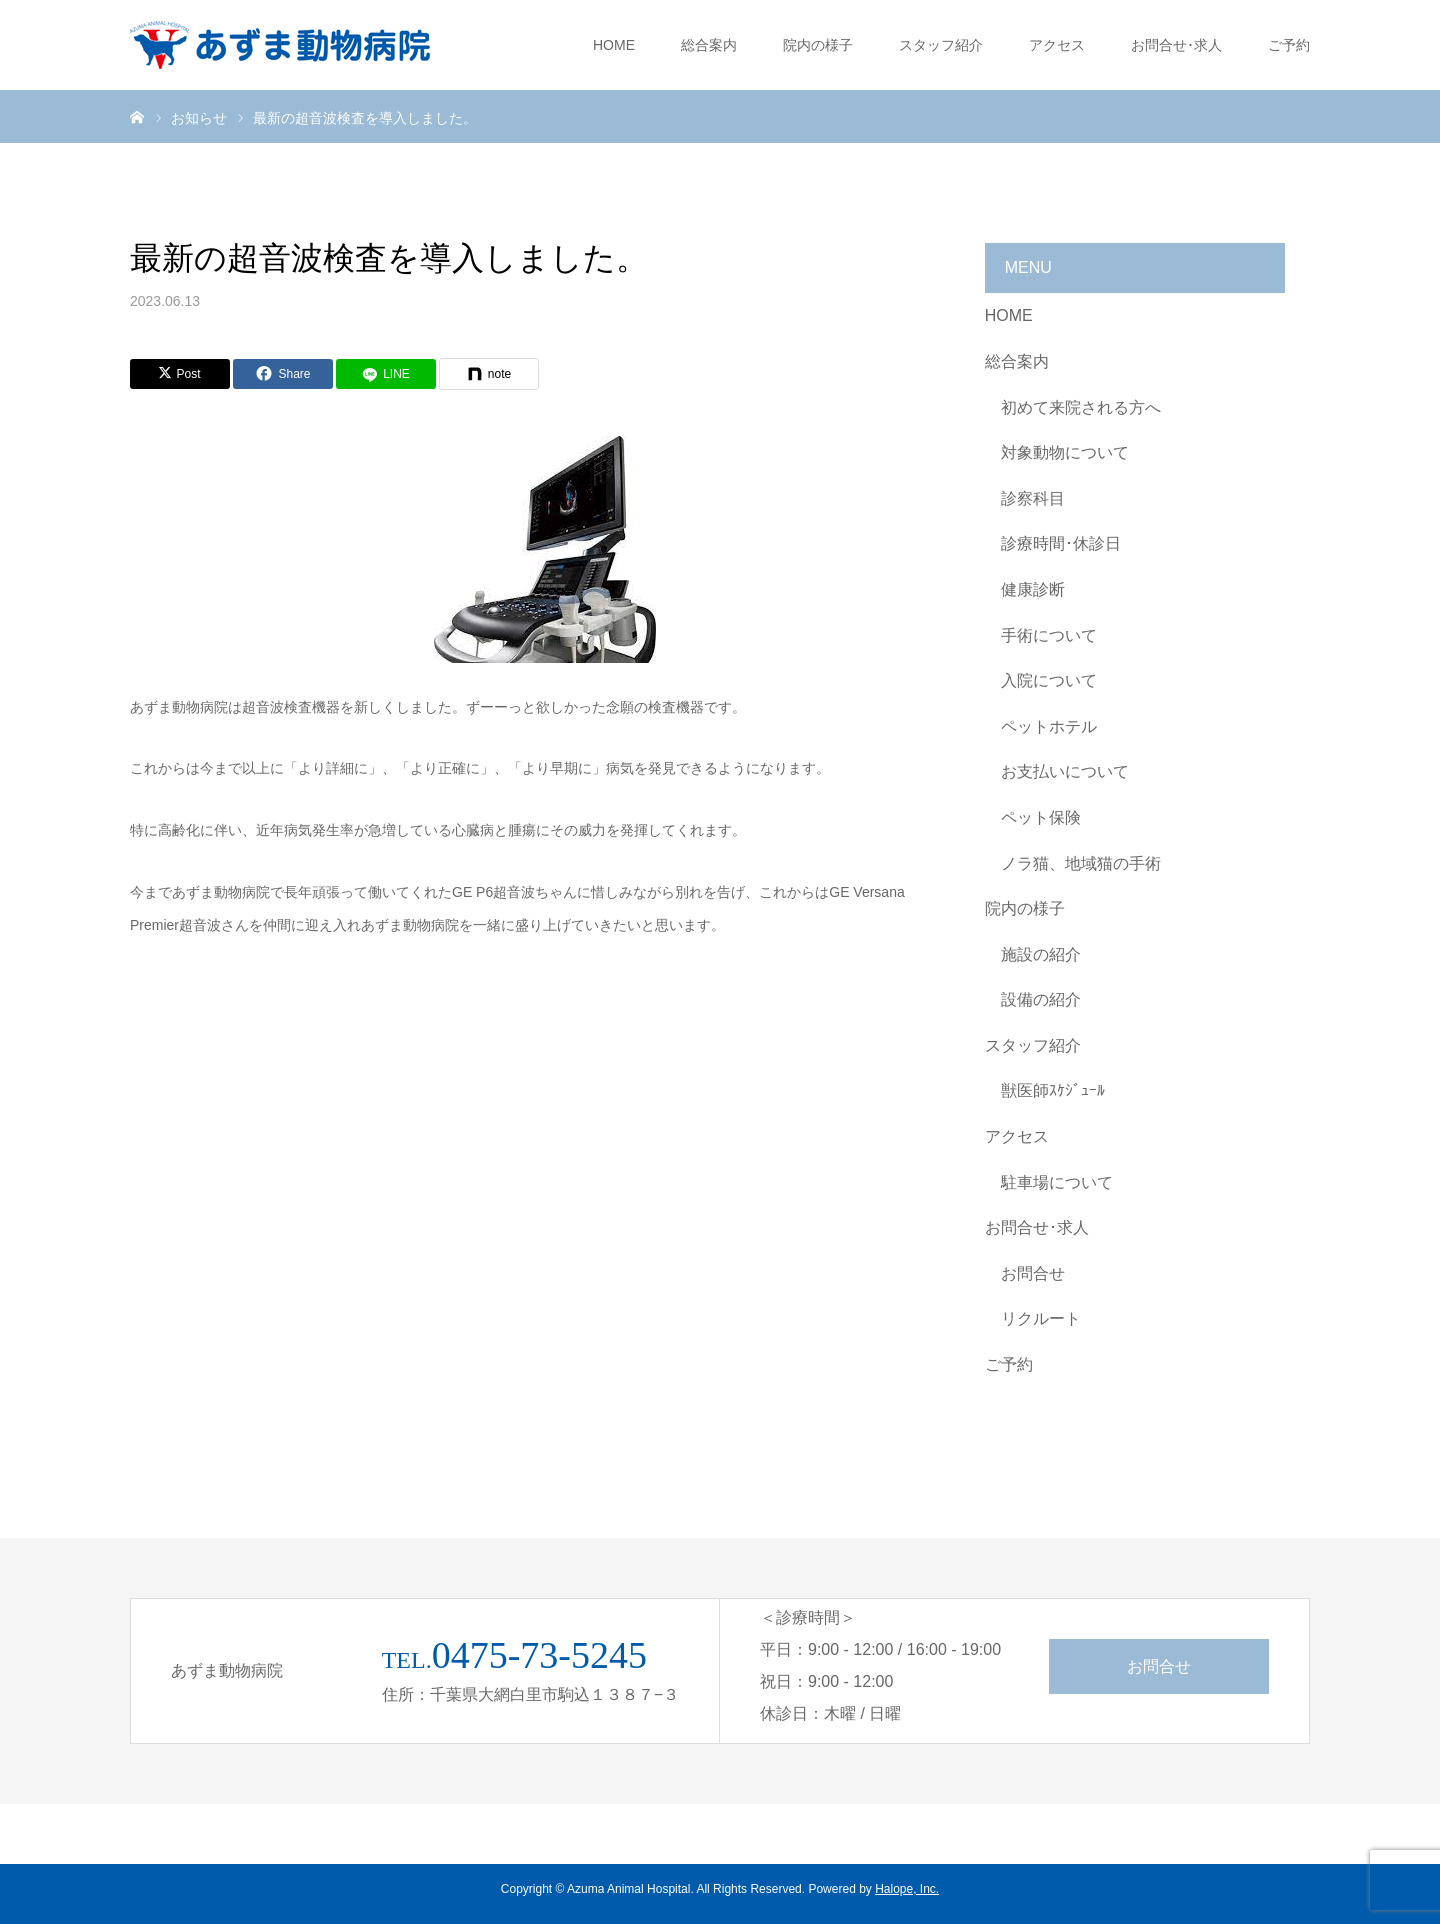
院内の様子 (818, 45)
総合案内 (709, 45)
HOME (614, 45)
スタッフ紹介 (941, 45)
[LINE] (386, 374)
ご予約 (1289, 45)
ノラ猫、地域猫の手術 (1081, 863)
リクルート (1041, 1318)
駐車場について (1057, 1182)
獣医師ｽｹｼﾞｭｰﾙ (1053, 1090)
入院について (1049, 680)
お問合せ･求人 (1176, 45)
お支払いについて (1065, 771)
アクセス (1057, 45)
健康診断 (1033, 589)
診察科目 (1033, 498)
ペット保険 (1041, 817)
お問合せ (1033, 1273)
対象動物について (1065, 452)
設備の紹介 (1041, 999)
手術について (1049, 635)
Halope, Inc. (907, 1889)
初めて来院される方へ (1081, 407)
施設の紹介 (1041, 954)
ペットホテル (1049, 726)
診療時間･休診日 (1061, 543)
